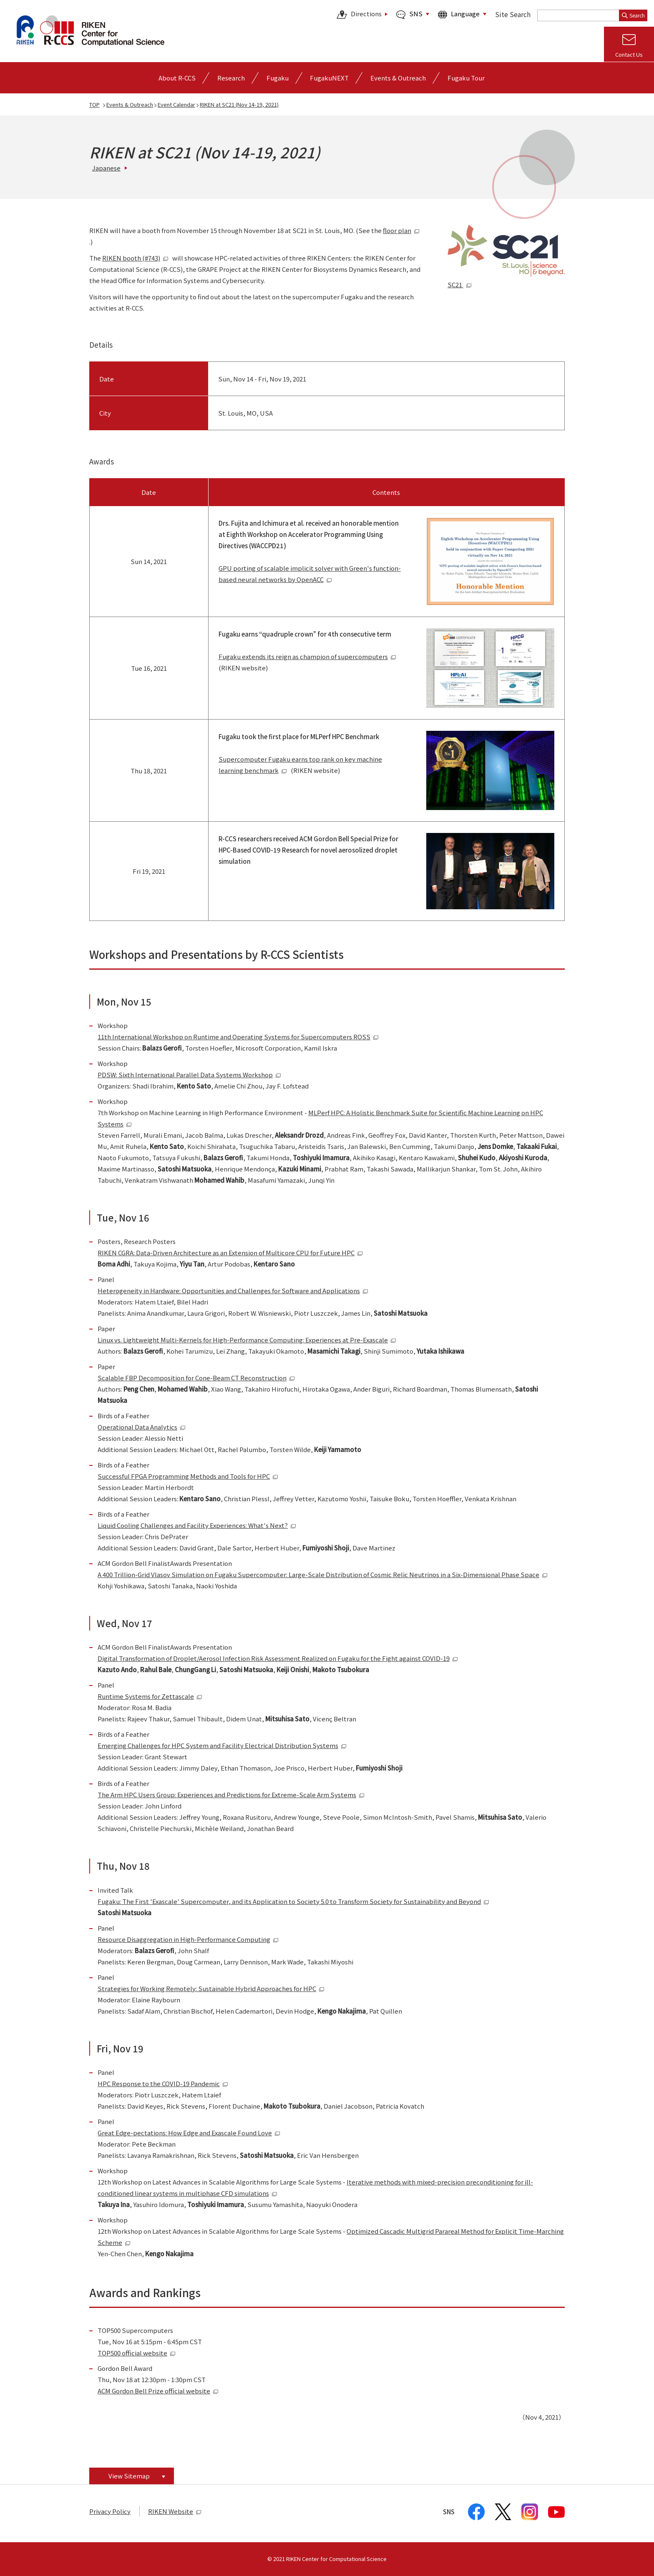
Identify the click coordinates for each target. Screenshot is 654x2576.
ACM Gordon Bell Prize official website (158, 2390)
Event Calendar (176, 104)
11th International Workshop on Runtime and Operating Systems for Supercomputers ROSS (238, 1036)
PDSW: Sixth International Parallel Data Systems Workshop (189, 1074)
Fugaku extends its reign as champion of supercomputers (307, 656)
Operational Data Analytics (142, 1426)
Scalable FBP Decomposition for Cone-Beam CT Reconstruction (196, 1377)
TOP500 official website (137, 2352)
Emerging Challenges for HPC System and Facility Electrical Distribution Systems (222, 1745)
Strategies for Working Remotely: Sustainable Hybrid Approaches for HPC (211, 1988)
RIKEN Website (174, 2511)
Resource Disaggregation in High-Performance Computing (188, 1939)
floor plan (401, 230)
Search (633, 15)
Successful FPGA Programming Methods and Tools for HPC (188, 1476)
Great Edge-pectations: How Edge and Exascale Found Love (189, 2132)
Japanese (106, 167)
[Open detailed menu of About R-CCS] (177, 78)
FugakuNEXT (329, 78)
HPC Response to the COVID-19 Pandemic (163, 2083)
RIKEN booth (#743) (135, 257)
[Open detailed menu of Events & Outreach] (398, 78)
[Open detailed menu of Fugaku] (278, 78)
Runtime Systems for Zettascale (150, 1696)
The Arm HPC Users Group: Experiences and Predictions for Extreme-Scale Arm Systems (231, 1794)
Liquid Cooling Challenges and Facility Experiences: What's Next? (197, 1525)
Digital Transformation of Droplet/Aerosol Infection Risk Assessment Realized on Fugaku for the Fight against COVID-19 (278, 1658)
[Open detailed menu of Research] (231, 78)
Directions (359, 14)
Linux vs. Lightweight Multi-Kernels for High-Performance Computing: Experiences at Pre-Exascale (247, 1339)
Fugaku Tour (466, 78)
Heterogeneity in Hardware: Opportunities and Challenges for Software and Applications (233, 1290)
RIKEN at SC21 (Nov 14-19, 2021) (239, 104)
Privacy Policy (110, 2511)
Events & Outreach (129, 104)
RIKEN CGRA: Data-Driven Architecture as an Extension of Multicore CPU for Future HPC (230, 1252)
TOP (94, 104)
